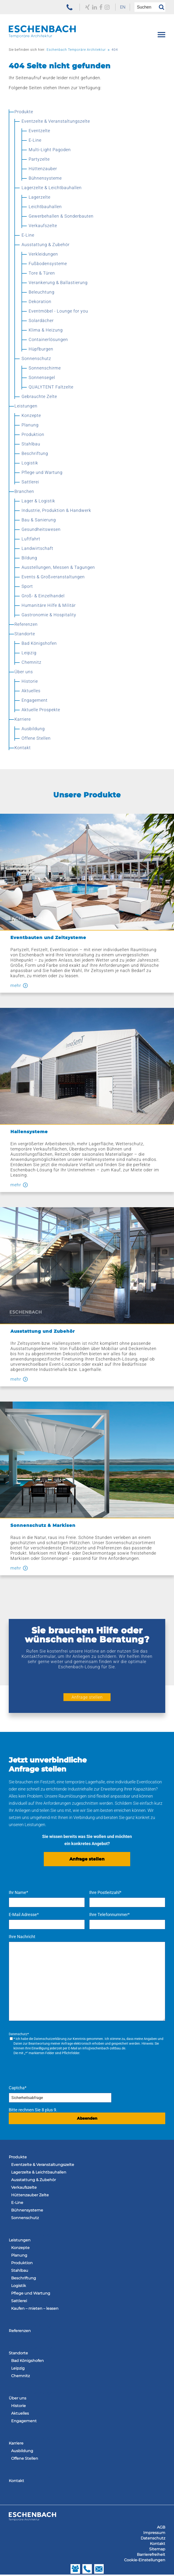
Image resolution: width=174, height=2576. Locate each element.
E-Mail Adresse (24, 1915)
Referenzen (20, 2332)
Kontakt (16, 2482)
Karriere (16, 2444)
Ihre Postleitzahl (105, 1893)
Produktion (22, 2264)
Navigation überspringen (32, 2153)
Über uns (17, 2399)
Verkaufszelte (24, 2189)
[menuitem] (122, 7)
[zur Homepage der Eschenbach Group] (32, 2520)
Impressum (154, 2534)
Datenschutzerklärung (50, 2040)
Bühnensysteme (27, 2211)
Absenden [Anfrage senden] (87, 2120)
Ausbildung (22, 2452)
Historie (18, 2407)
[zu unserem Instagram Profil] (105, 7)
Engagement (24, 2422)
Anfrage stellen (87, 1698)
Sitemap (157, 2550)
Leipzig (18, 2369)
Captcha (18, 2089)
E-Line (17, 2204)
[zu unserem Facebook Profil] (99, 7)
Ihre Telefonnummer (109, 1915)
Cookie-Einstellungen (144, 2561)
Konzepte (20, 2249)
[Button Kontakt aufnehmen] (99, 2569)
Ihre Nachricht (22, 1938)
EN (122, 7)
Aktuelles (20, 2414)
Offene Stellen (24, 2460)
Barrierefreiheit (151, 2556)
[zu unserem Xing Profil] (86, 7)
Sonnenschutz (25, 2219)
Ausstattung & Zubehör (33, 2181)
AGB (161, 2528)
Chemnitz (20, 2377)
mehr (15, 987)
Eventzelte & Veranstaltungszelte (42, 2166)
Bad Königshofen (27, 2362)
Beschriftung (23, 2279)
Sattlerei (19, 2302)
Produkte (18, 2158)
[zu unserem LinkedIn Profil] (92, 7)
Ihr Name (18, 1893)
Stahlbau (19, 2272)
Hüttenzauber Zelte (30, 2196)
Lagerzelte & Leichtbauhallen (38, 2173)
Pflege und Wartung (30, 2294)
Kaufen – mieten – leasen (34, 2310)
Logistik (18, 2287)
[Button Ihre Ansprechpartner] (75, 2569)
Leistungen (20, 2241)
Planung (19, 2256)
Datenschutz (153, 2539)
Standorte (18, 2354)
